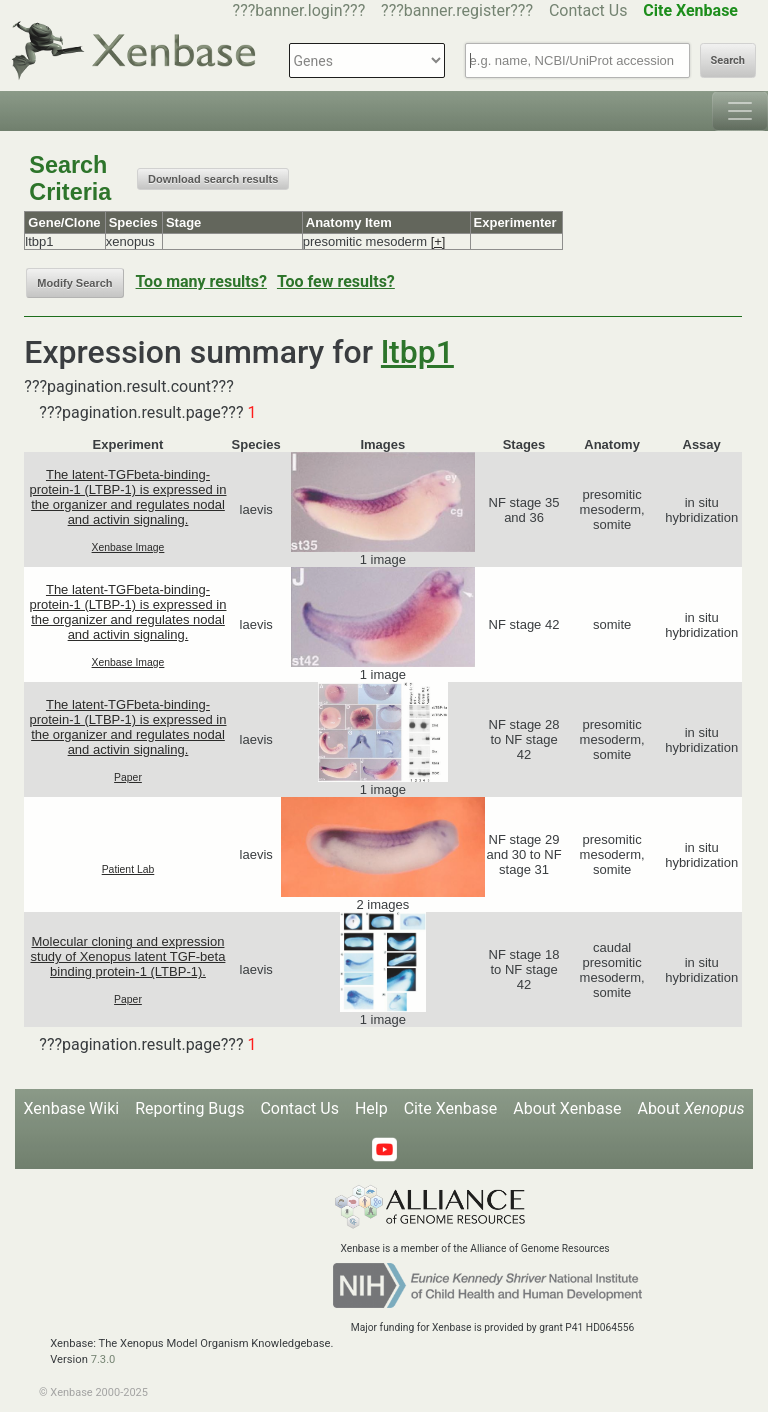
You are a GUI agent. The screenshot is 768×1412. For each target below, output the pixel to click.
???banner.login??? (299, 10)
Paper (128, 777)
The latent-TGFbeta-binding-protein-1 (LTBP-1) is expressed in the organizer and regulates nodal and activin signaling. (127, 497)
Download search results (213, 179)
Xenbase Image (128, 547)
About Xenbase (567, 1108)
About (690, 1108)
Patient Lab (128, 869)
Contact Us (588, 10)
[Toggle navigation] (740, 111)
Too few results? (336, 281)
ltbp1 (417, 352)
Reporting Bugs (189, 1108)
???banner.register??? (457, 10)
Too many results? (201, 281)
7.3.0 (103, 1359)
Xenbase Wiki (72, 1108)
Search (728, 60)
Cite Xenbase (451, 1108)
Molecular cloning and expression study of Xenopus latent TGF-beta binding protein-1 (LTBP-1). (128, 956)
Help (371, 1108)
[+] (438, 241)
